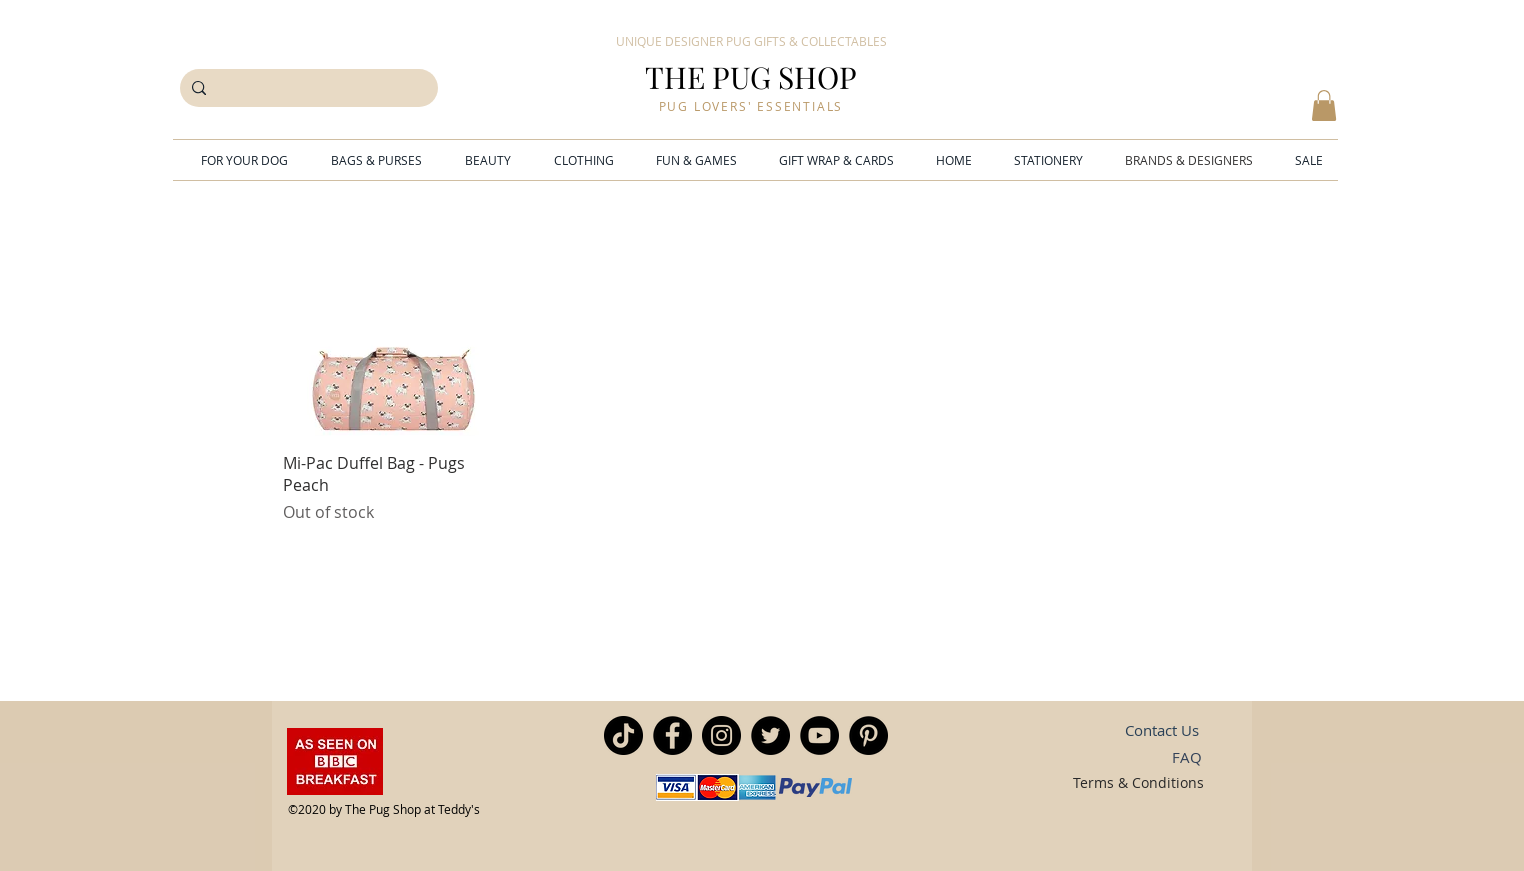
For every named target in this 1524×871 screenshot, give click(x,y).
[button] (1324, 105)
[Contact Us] (1162, 730)
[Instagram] (721, 735)
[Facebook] (672, 735)
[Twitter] (770, 735)
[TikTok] (623, 735)
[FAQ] (1187, 757)
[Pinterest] (868, 735)
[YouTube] (819, 735)
